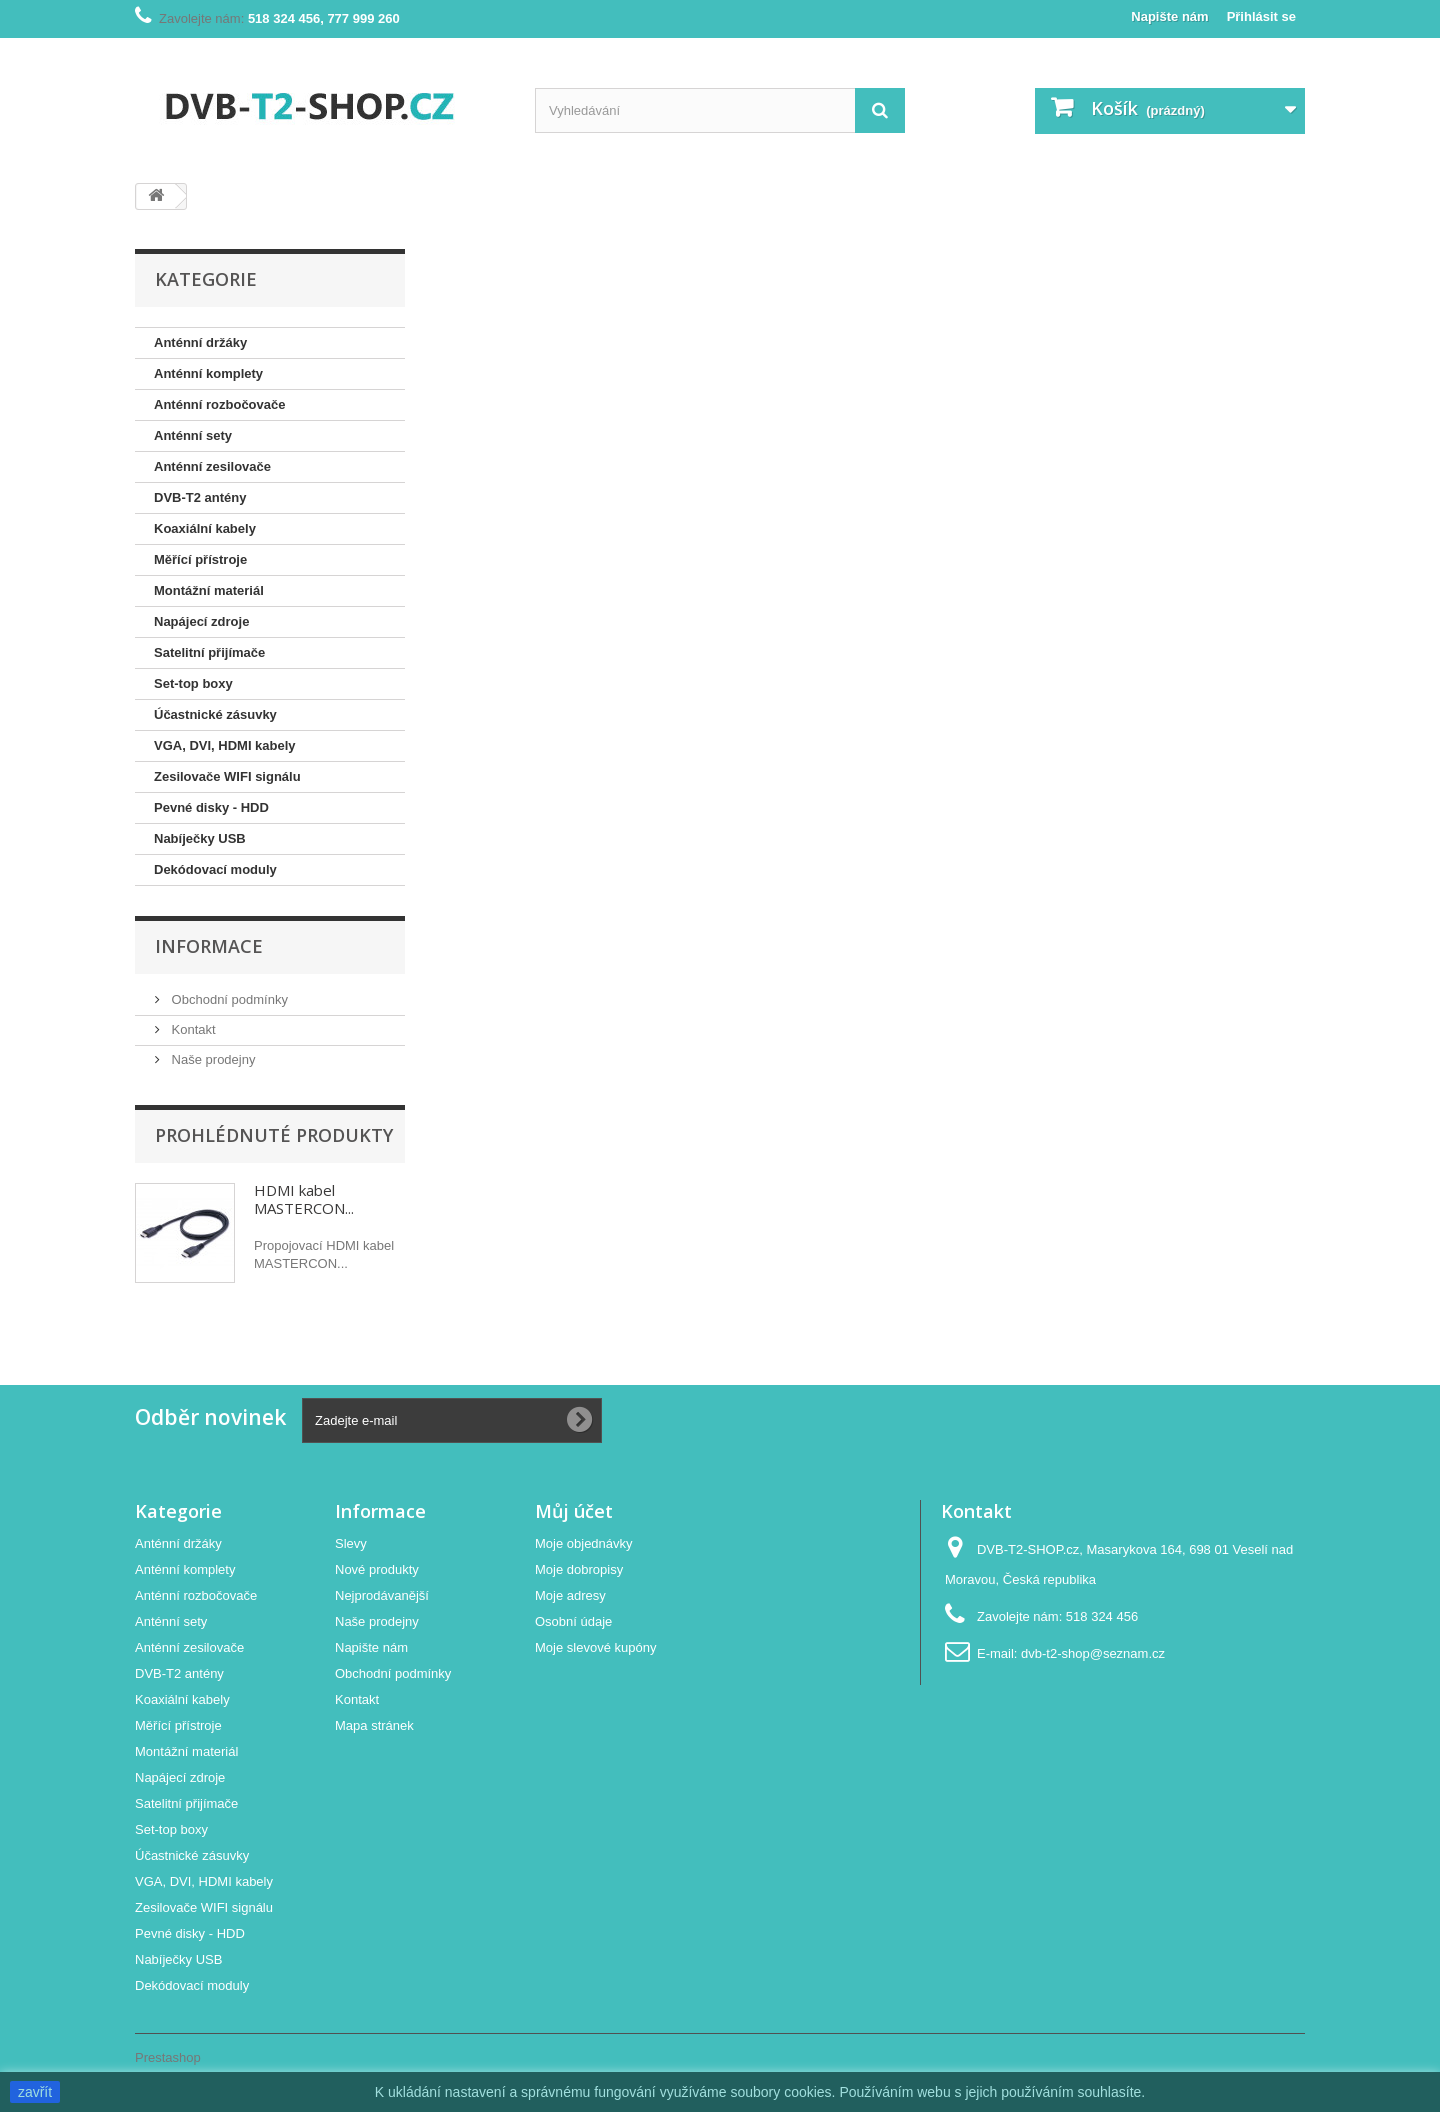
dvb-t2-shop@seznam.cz (1093, 1653)
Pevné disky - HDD (211, 807)
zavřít (35, 2092)
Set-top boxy (193, 683)
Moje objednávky (584, 1543)
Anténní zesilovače (212, 466)
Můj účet (574, 1511)
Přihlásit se (1261, 16)
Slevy (351, 1543)
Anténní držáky (200, 342)
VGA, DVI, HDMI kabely (225, 745)
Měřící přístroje (200, 559)
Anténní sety (193, 435)
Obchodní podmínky (228, 999)
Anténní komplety (208, 373)
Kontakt (192, 1029)
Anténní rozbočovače (219, 404)
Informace (209, 946)
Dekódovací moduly (215, 869)
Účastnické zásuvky (215, 714)
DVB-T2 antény (200, 497)
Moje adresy (570, 1595)
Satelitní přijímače (209, 652)
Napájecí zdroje (201, 621)
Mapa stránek (374, 1725)
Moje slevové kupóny (595, 1647)
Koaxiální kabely (205, 528)
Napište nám (1169, 16)
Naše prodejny (211, 1059)
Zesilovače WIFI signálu (227, 776)
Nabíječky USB (200, 838)
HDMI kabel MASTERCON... (304, 1199)
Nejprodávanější (382, 1595)
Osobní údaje (573, 1621)
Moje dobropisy (579, 1569)
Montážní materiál (209, 590)
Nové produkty (377, 1569)
